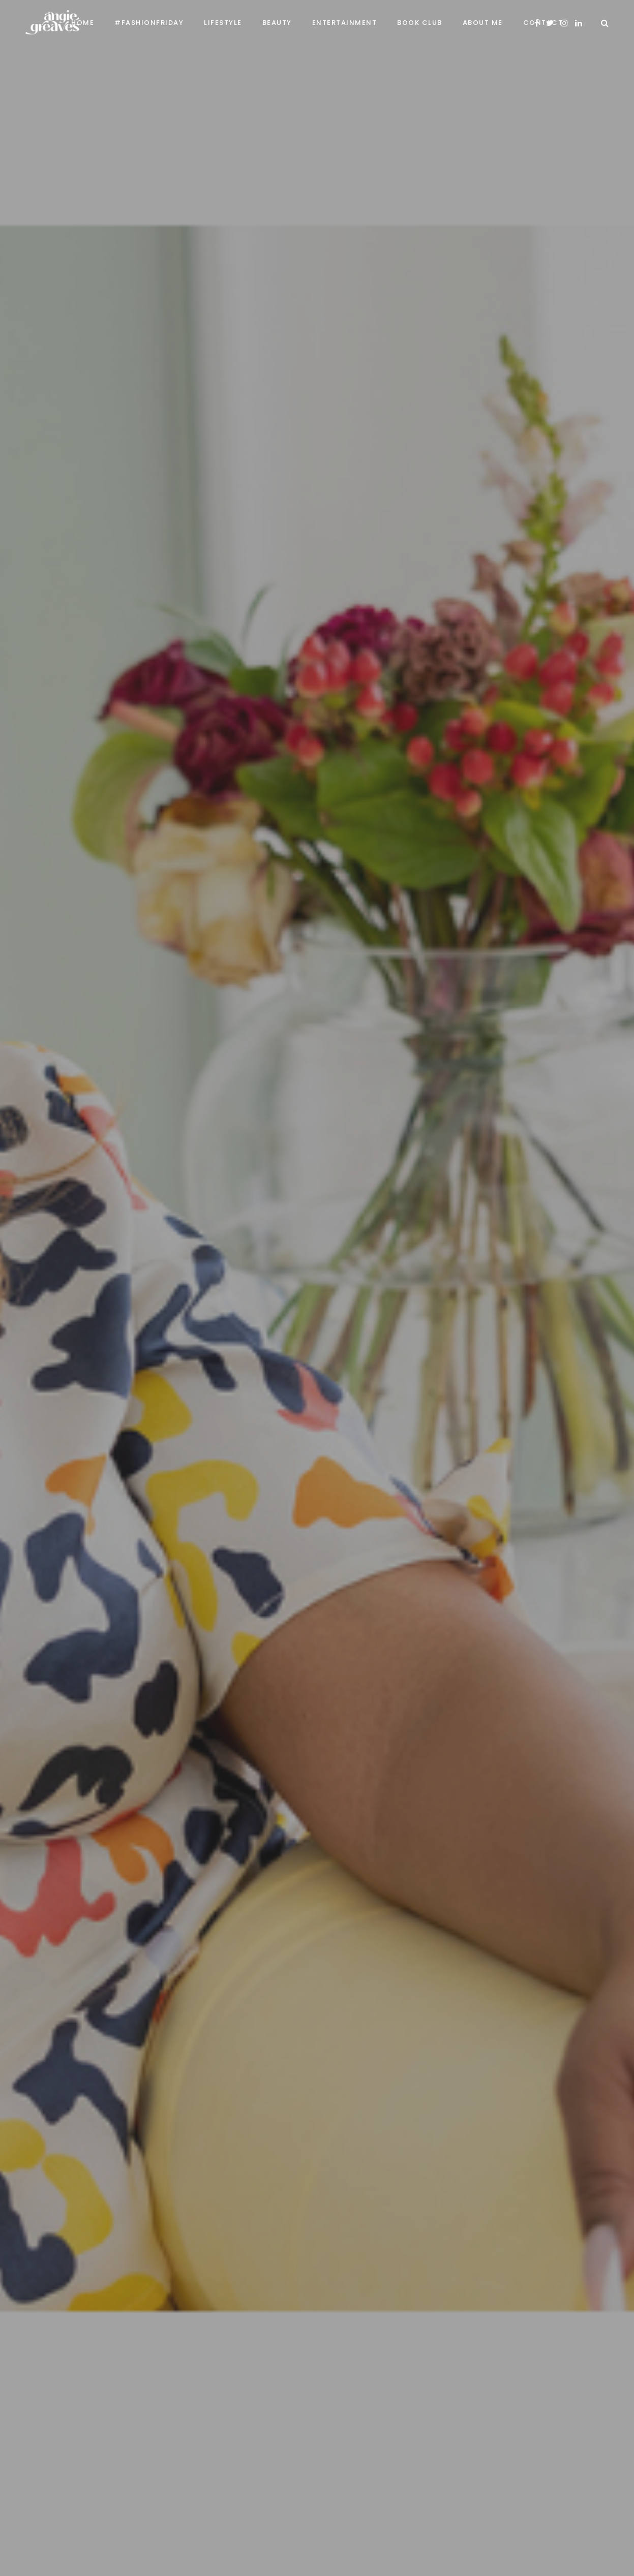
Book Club (419, 22)
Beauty (277, 22)
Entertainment (344, 22)
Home (82, 22)
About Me (483, 22)
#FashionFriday (149, 22)
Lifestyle (223, 22)
